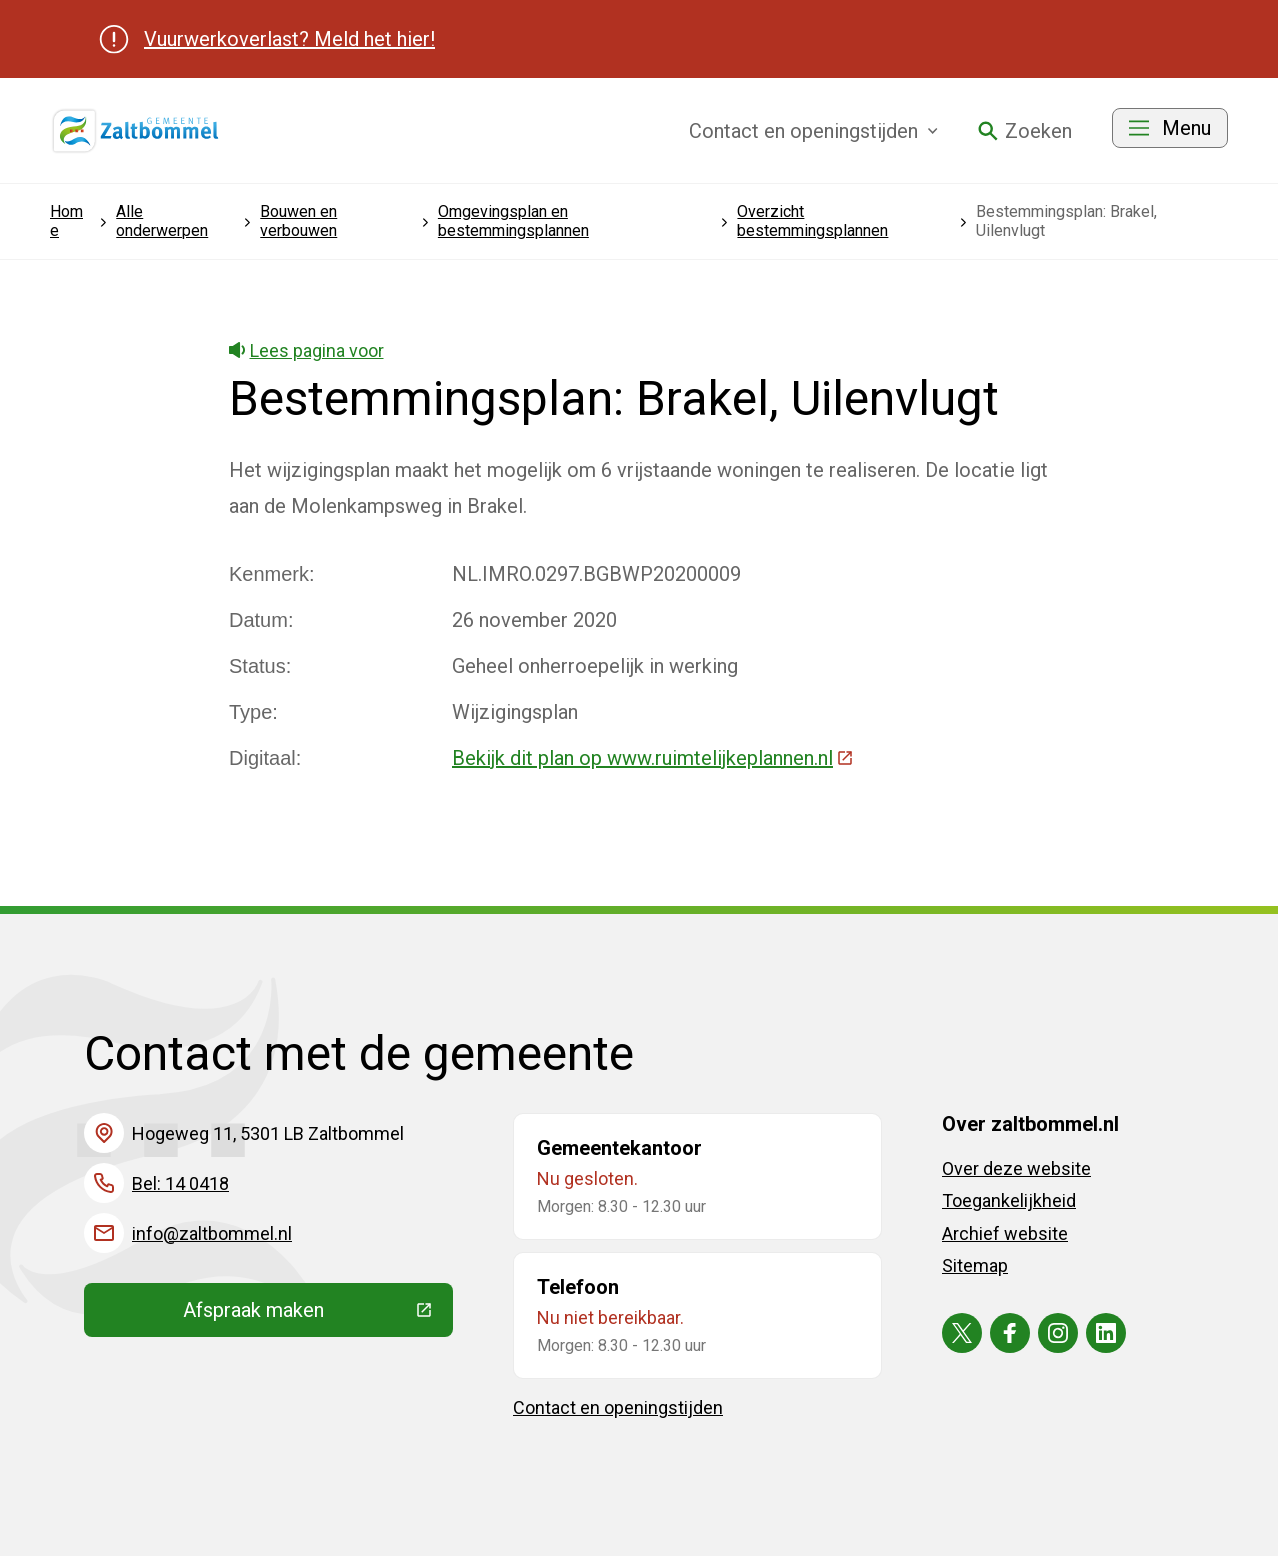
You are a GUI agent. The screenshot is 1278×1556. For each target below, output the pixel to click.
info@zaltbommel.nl (212, 1233)
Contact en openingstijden (618, 1407)
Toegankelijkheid (1009, 1200)
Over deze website (1016, 1168)
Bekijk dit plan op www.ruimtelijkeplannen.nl (653, 758)
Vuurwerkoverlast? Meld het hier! (289, 39)
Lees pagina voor (306, 350)
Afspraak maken (318, 1315)
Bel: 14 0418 (180, 1183)
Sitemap (975, 1265)
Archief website (1005, 1233)
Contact (813, 131)
